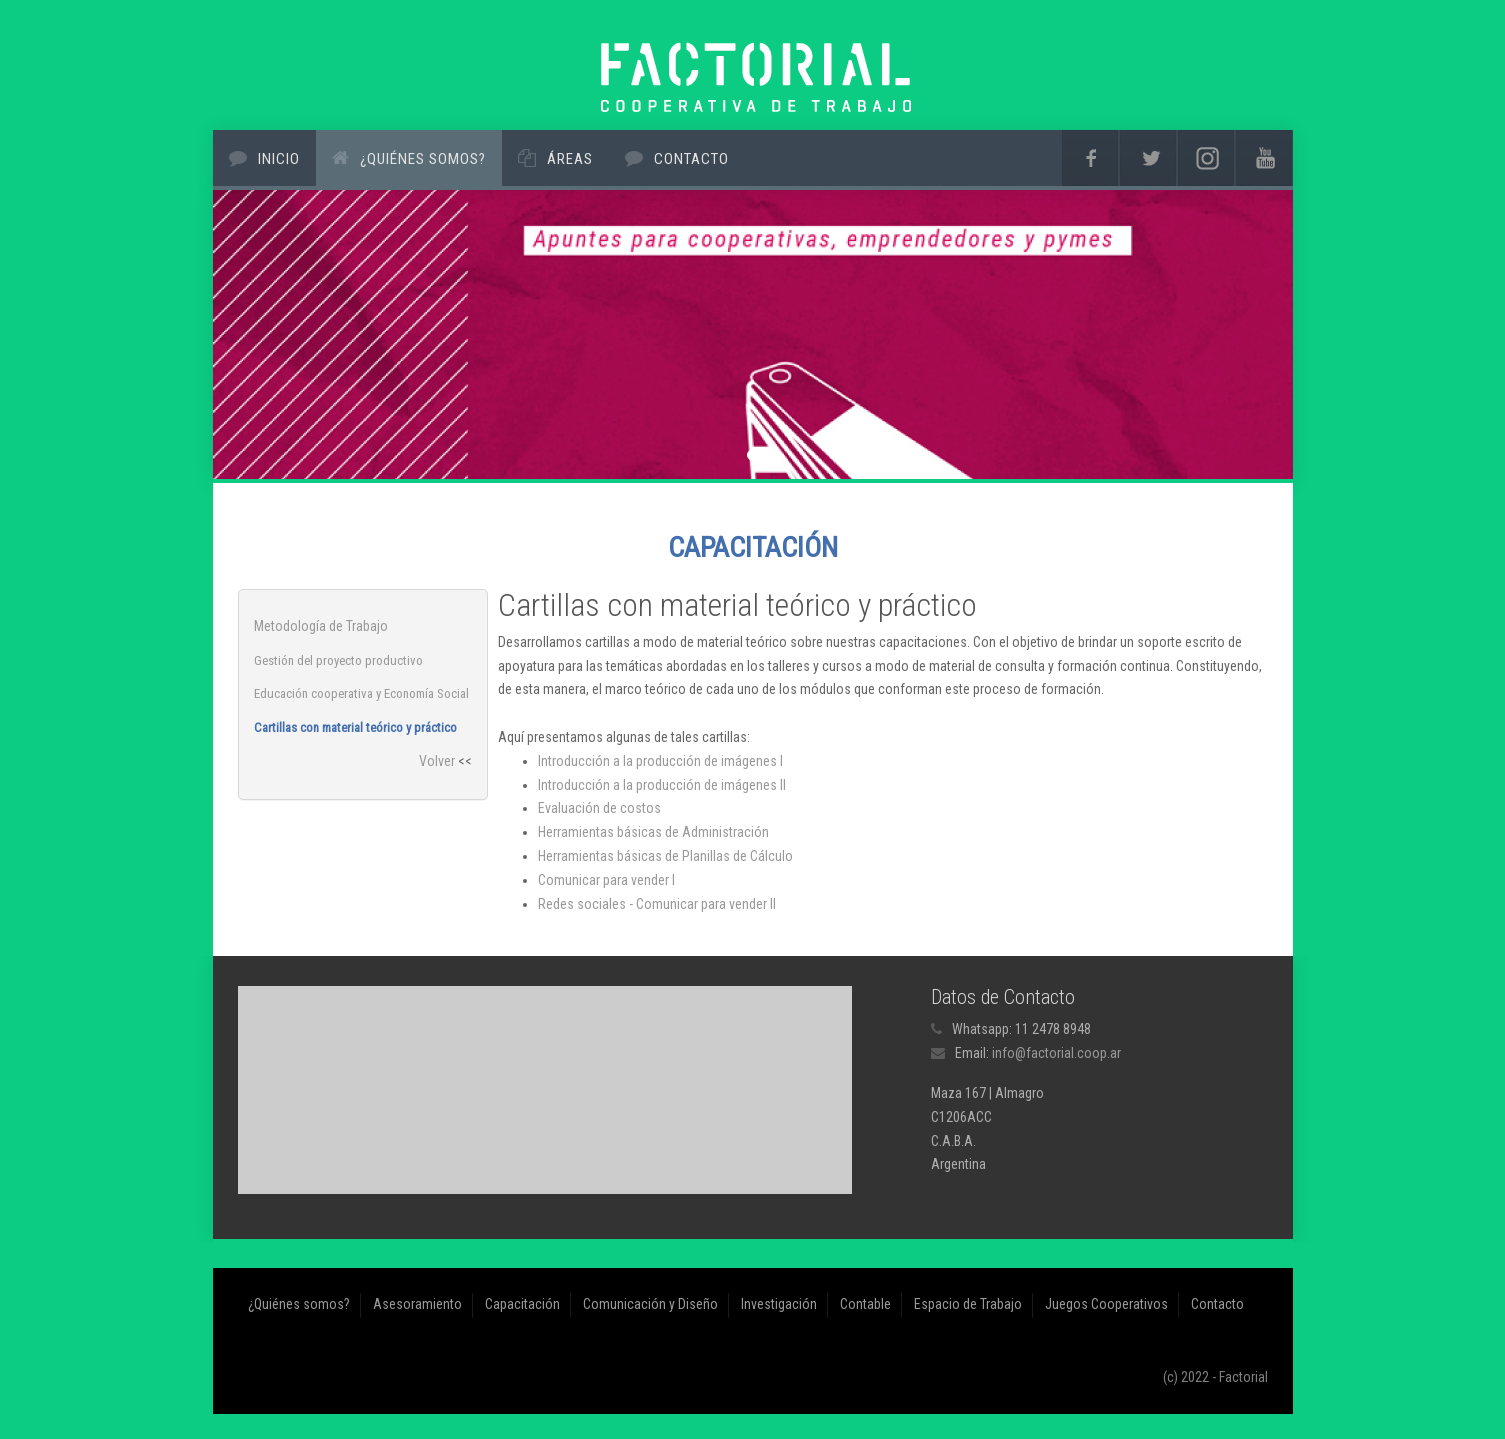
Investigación (779, 1304)
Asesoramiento (417, 1304)
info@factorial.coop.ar (1056, 1053)
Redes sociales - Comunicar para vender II (657, 904)
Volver (437, 761)
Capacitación (522, 1304)
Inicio (279, 159)
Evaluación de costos (599, 808)
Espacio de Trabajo (968, 1304)
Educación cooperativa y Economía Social (361, 693)
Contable (865, 1304)
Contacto (691, 159)
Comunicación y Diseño (650, 1304)
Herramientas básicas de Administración (653, 832)
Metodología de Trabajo (321, 626)
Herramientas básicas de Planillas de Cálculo (665, 856)
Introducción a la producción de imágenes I (660, 761)
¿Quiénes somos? (423, 159)
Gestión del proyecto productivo (338, 660)
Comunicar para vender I (606, 880)
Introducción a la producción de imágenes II (662, 785)
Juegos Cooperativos (1106, 1304)
